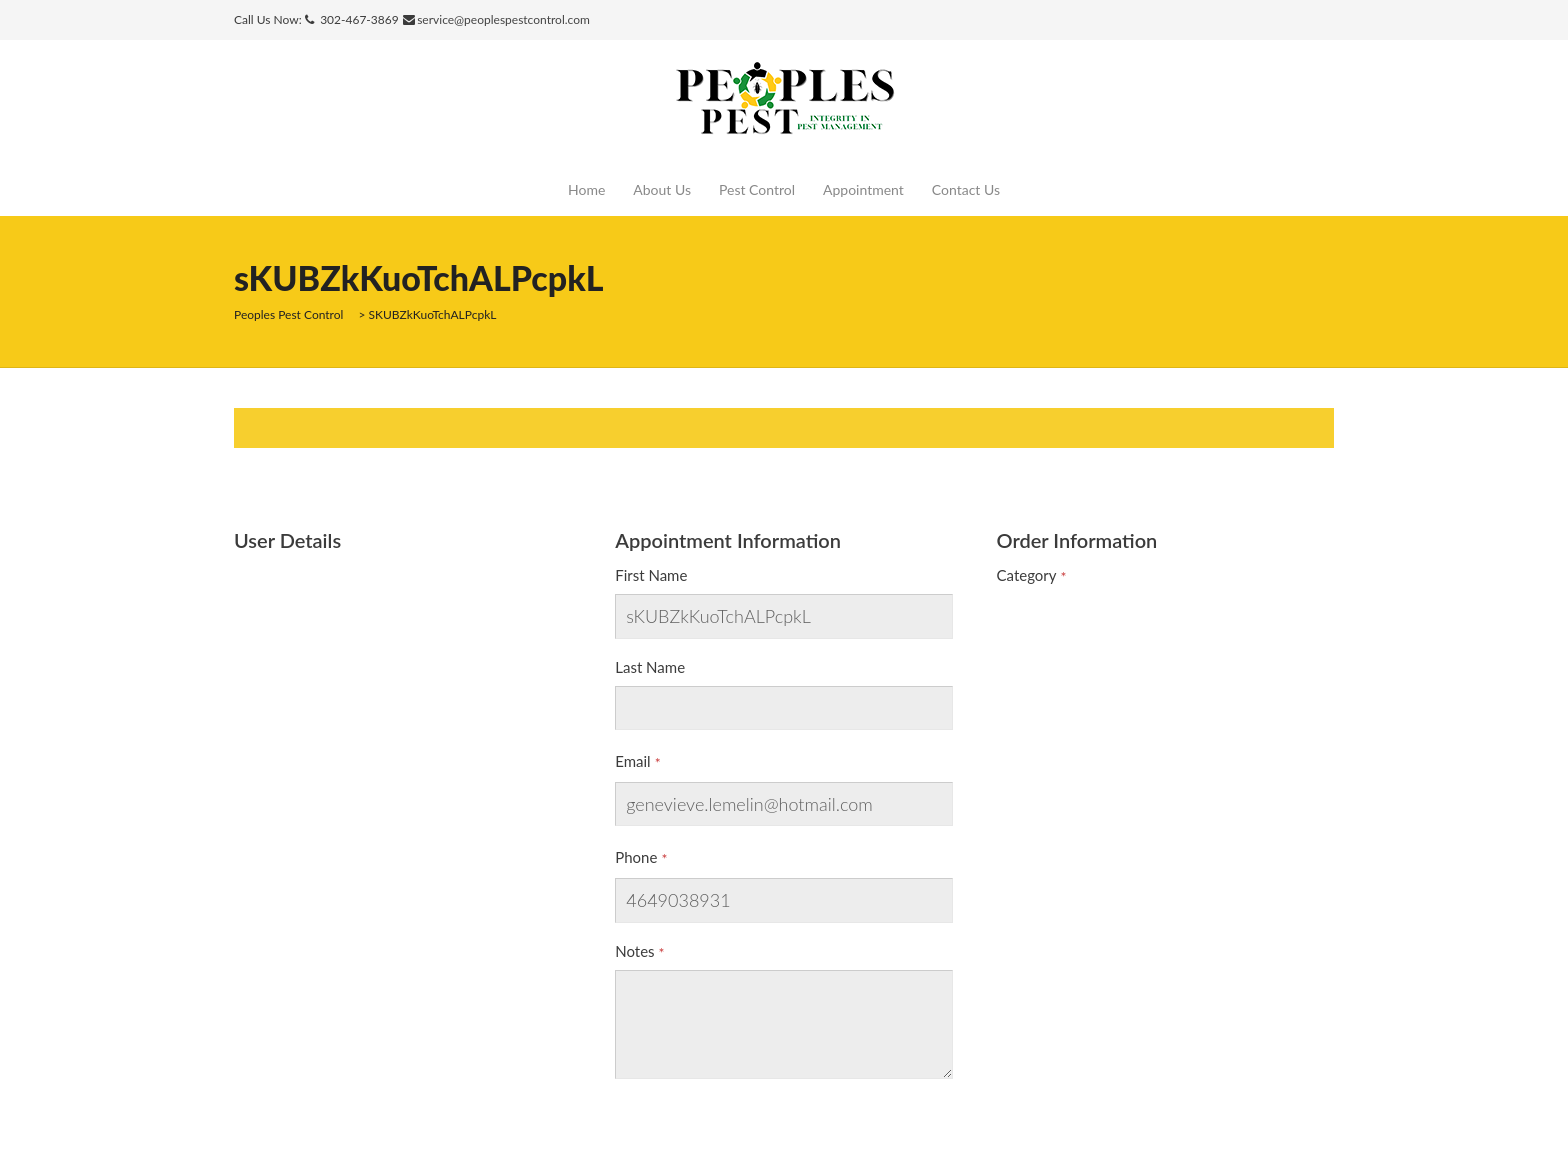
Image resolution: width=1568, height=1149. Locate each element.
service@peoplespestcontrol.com (503, 19)
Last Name (650, 667)
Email (632, 761)
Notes (634, 951)
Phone (636, 857)
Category (1027, 575)
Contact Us (966, 189)
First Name (651, 575)
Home (586, 189)
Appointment (863, 189)
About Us (662, 189)
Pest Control (757, 189)
